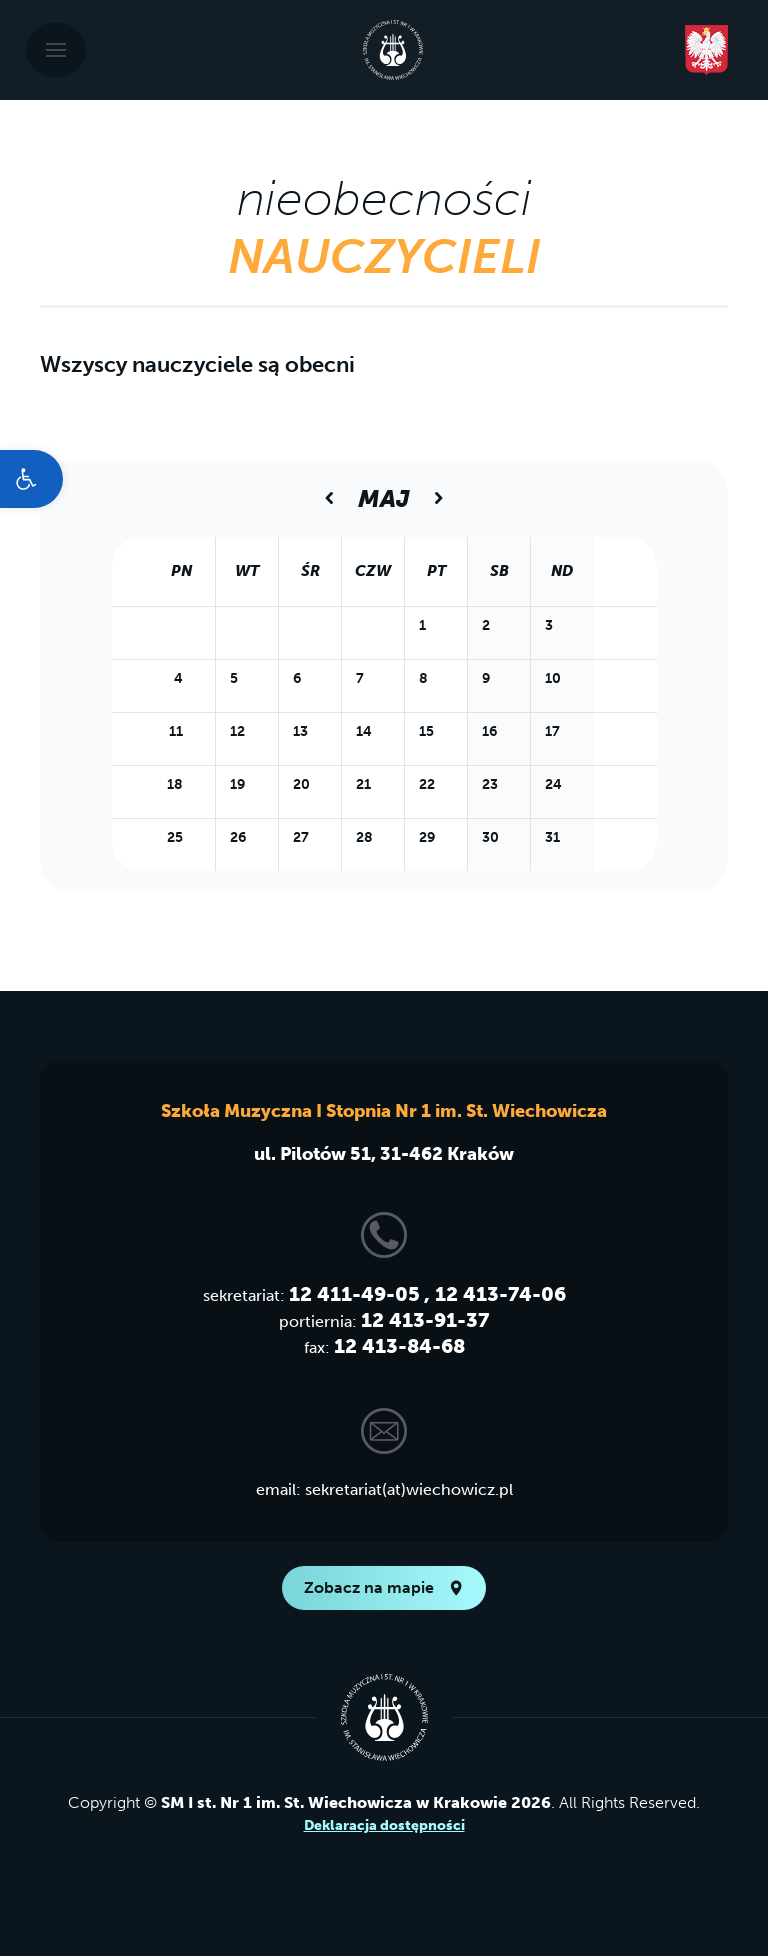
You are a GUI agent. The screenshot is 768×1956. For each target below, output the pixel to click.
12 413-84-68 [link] (399, 1346)
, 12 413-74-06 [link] (495, 1294)
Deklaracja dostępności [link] (384, 1825)
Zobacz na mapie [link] (384, 1587)
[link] (31, 479)
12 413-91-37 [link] (425, 1320)
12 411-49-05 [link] (354, 1294)
